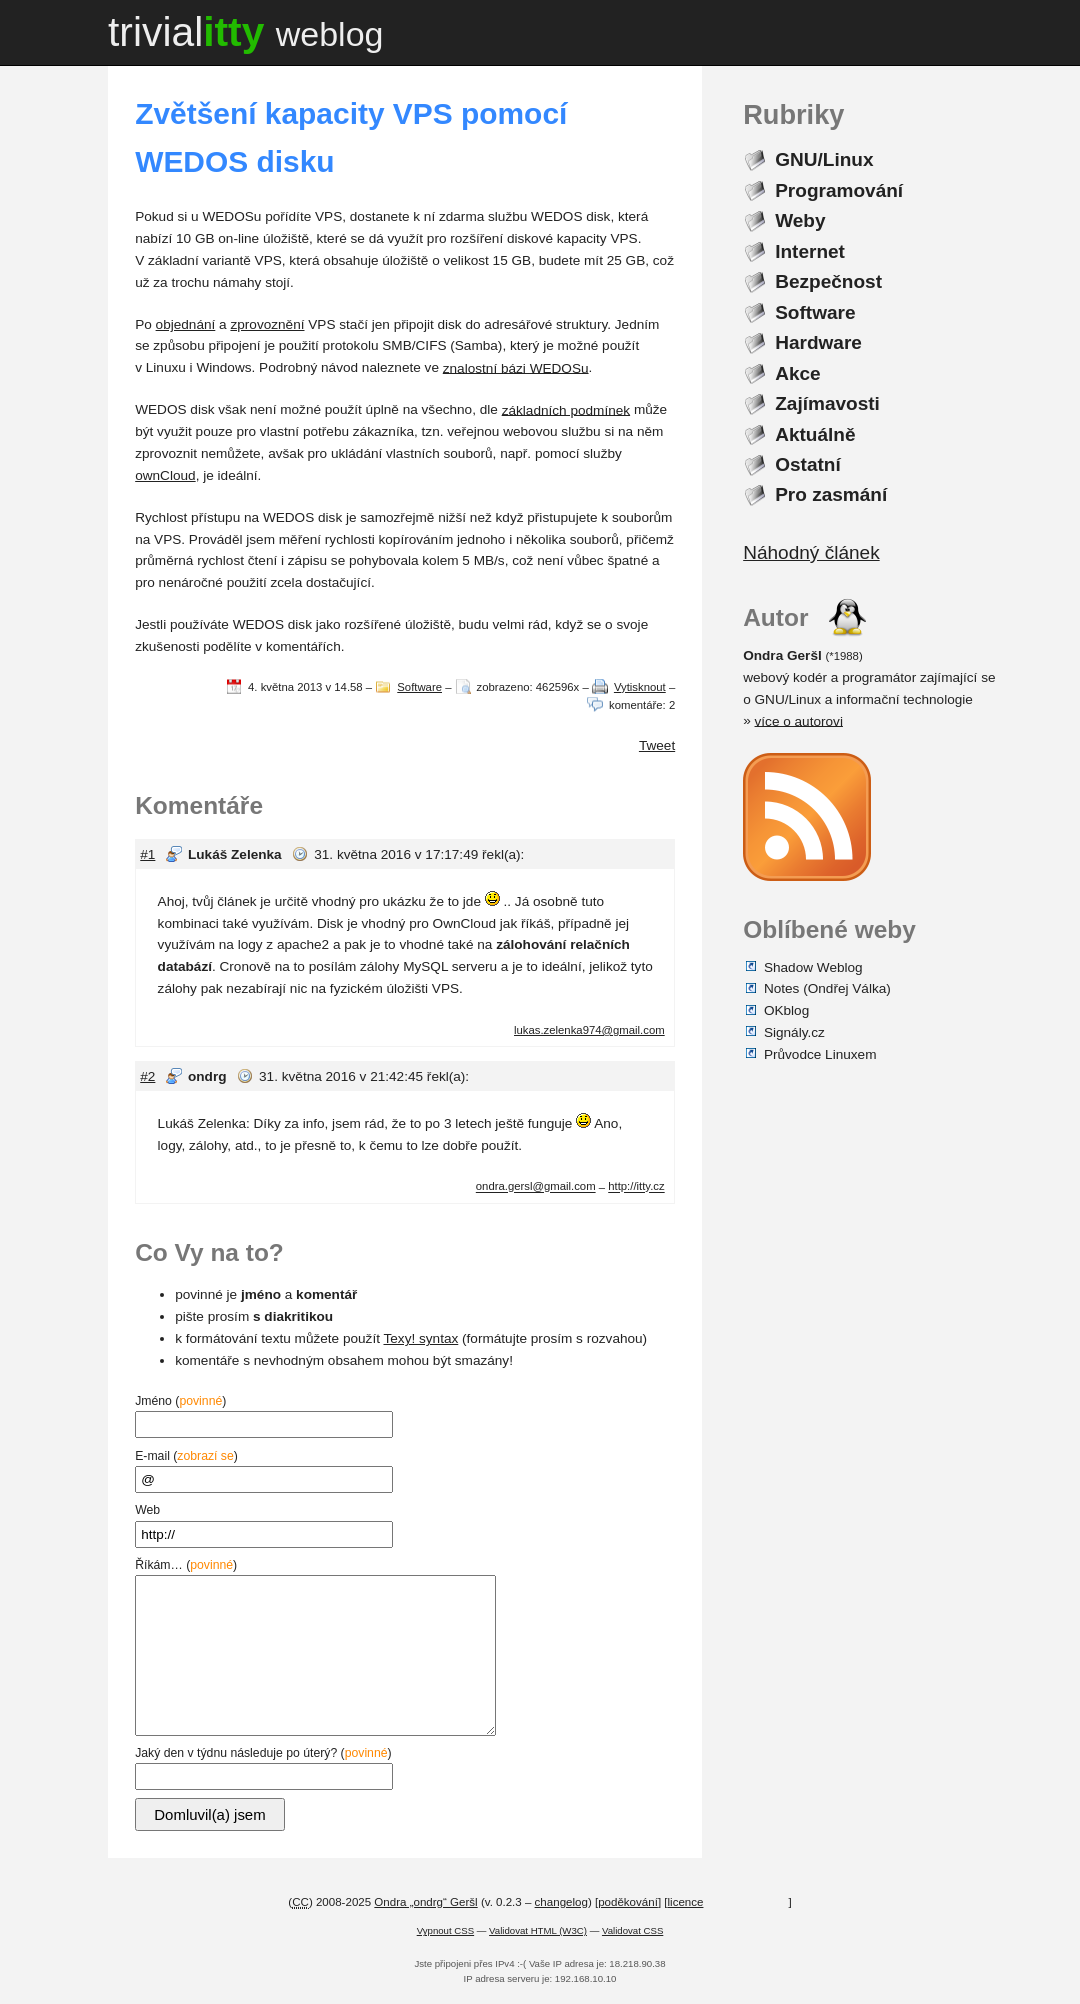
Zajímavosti (827, 403)
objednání (186, 324)
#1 (147, 854)
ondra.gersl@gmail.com (536, 1187)
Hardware (818, 342)
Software (419, 687)
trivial (246, 32)
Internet (810, 251)
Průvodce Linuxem (820, 1053)
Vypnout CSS (445, 1930)
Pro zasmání (831, 494)
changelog (561, 1902)
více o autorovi (799, 720)
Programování (839, 190)
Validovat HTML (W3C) (538, 1930)
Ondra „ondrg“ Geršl (425, 1902)
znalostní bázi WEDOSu (516, 367)
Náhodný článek (811, 552)
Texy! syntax (420, 1338)
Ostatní (808, 464)
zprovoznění (267, 324)
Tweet (657, 745)
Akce (798, 372)
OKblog (786, 1010)
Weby (800, 220)
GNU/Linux (824, 159)
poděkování (628, 1902)
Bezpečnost (828, 281)
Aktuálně (815, 433)
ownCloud (165, 475)
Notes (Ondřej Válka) (827, 988)
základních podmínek (566, 409)
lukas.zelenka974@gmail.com (589, 1030)
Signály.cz (794, 1032)
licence (686, 1902)
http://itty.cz (636, 1187)
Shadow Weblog (813, 966)
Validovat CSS (632, 1930)
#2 (147, 1076)
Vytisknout (640, 687)
